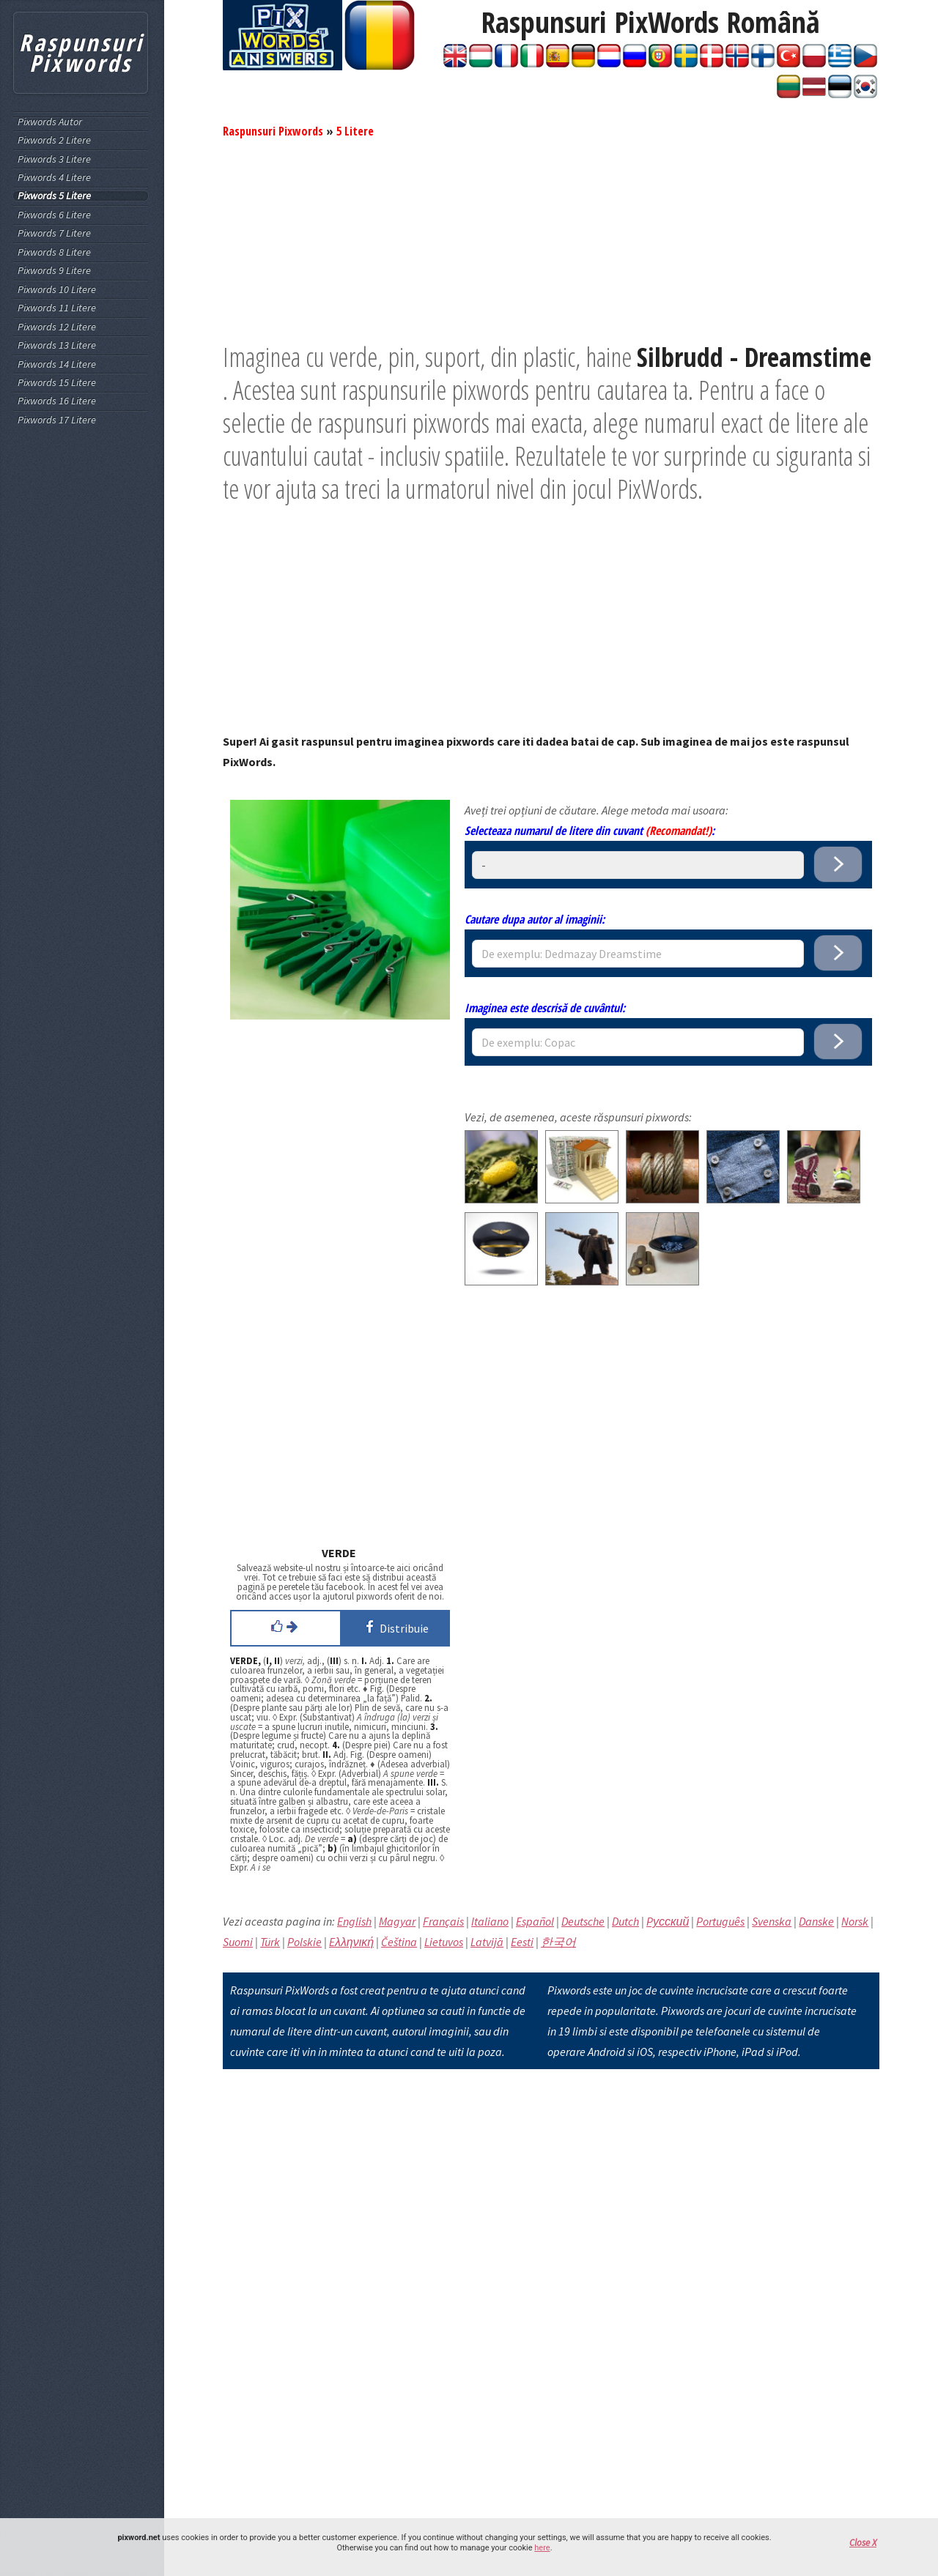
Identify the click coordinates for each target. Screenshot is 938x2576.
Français (443, 1921)
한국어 (558, 1941)
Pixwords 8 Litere (54, 252)
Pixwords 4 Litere (54, 177)
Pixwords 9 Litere (54, 270)
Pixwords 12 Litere (57, 327)
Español (535, 1921)
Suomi (238, 1941)
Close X (862, 2542)
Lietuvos (443, 1941)
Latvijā (486, 1941)
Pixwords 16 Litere (57, 401)
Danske (816, 1921)
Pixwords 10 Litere (57, 289)
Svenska (771, 1921)
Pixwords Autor (50, 122)
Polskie (304, 1941)
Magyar (397, 1921)
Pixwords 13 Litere (57, 345)
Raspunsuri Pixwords (273, 131)
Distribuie (395, 1627)
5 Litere (355, 131)
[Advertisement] (551, 238)
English (354, 1921)
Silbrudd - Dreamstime (754, 357)
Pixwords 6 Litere (54, 215)
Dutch (625, 1921)
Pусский (667, 1921)
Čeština (399, 1941)
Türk (270, 1941)
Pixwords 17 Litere (57, 420)
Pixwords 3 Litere (54, 159)
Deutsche (583, 1921)
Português (720, 1921)
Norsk (854, 1921)
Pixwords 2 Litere (54, 140)
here (542, 2548)
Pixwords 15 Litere (57, 382)
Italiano (490, 1921)
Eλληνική (351, 1941)
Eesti (522, 1941)
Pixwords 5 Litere (54, 196)
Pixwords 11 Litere (57, 308)
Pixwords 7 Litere (54, 233)
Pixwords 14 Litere (57, 364)
